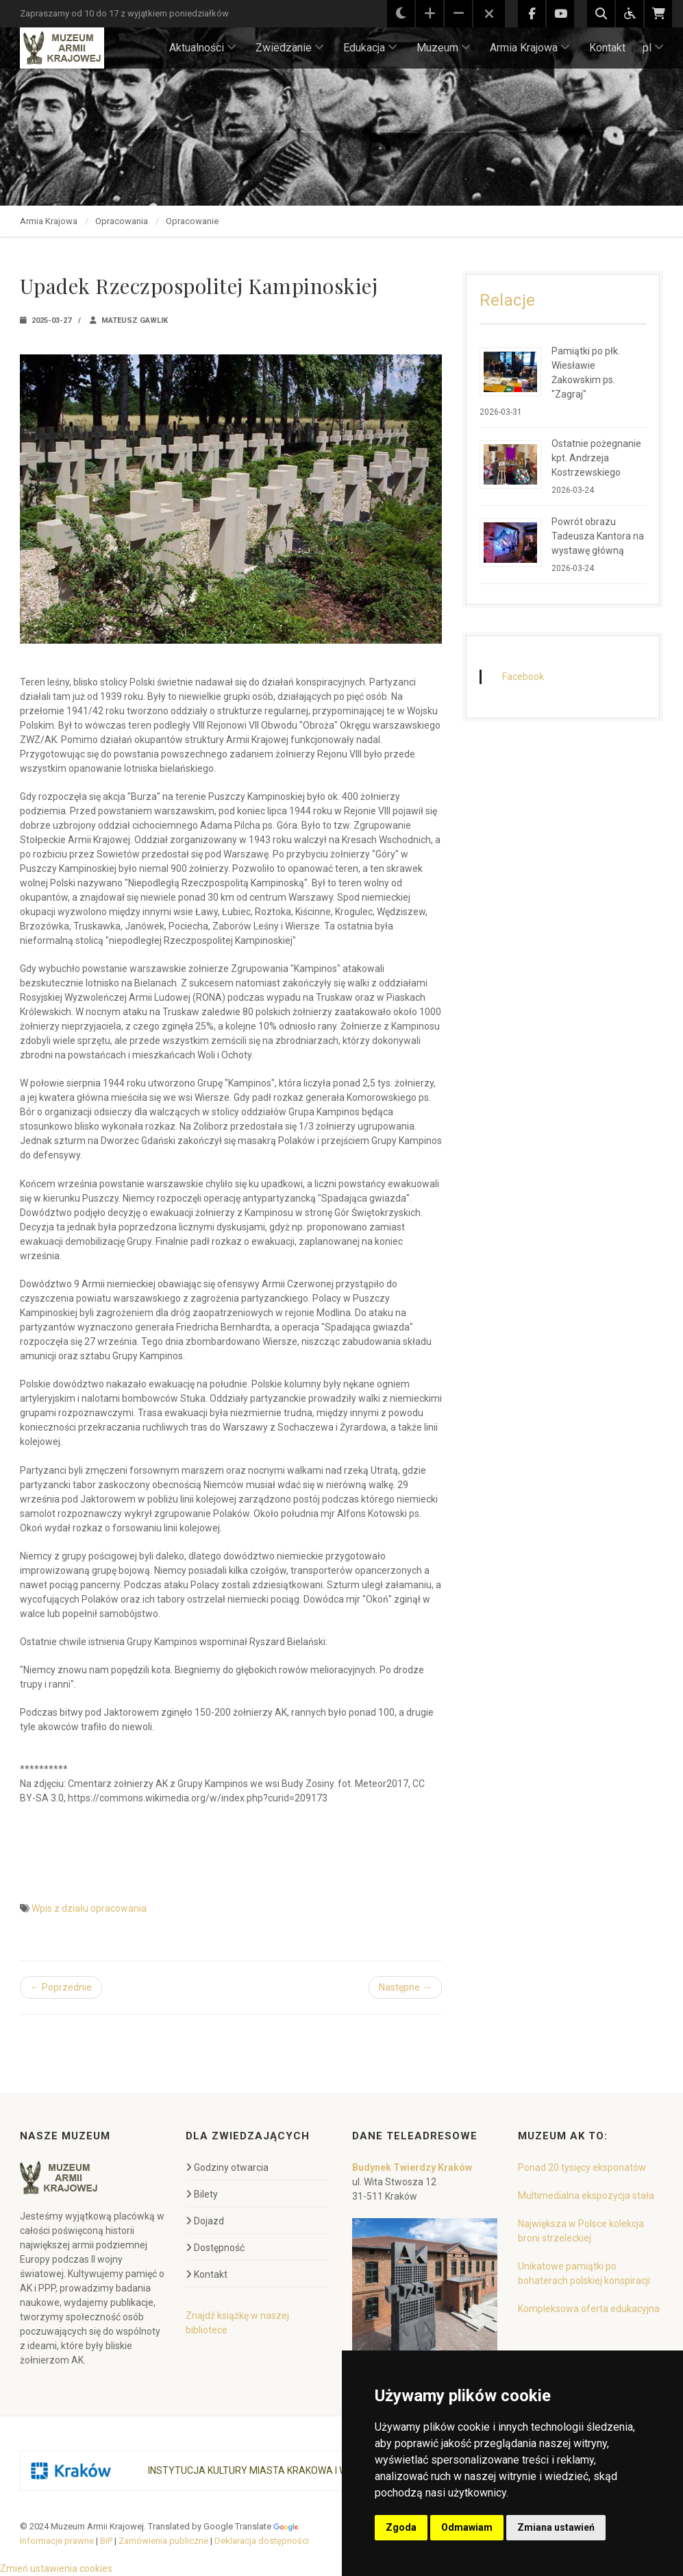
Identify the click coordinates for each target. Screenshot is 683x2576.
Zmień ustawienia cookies (56, 2568)
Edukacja (370, 47)
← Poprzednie (61, 1987)
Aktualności (202, 47)
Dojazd (205, 2220)
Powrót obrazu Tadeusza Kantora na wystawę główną (597, 536)
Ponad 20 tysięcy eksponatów (582, 2167)
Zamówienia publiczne (163, 2541)
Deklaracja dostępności (261, 2541)
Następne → (405, 1987)
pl (653, 47)
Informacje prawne (57, 2541)
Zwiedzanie (290, 47)
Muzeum (444, 47)
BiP (106, 2541)
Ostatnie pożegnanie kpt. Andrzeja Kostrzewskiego (596, 458)
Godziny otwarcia (227, 2167)
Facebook (523, 676)
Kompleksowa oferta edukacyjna (589, 2308)
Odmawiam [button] (467, 2527)
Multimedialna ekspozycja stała (586, 2195)
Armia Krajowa (530, 47)
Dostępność (215, 2247)
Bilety (202, 2194)
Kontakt (607, 47)
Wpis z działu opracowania (89, 1908)
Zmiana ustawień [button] (556, 2527)
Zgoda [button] (401, 2527)
